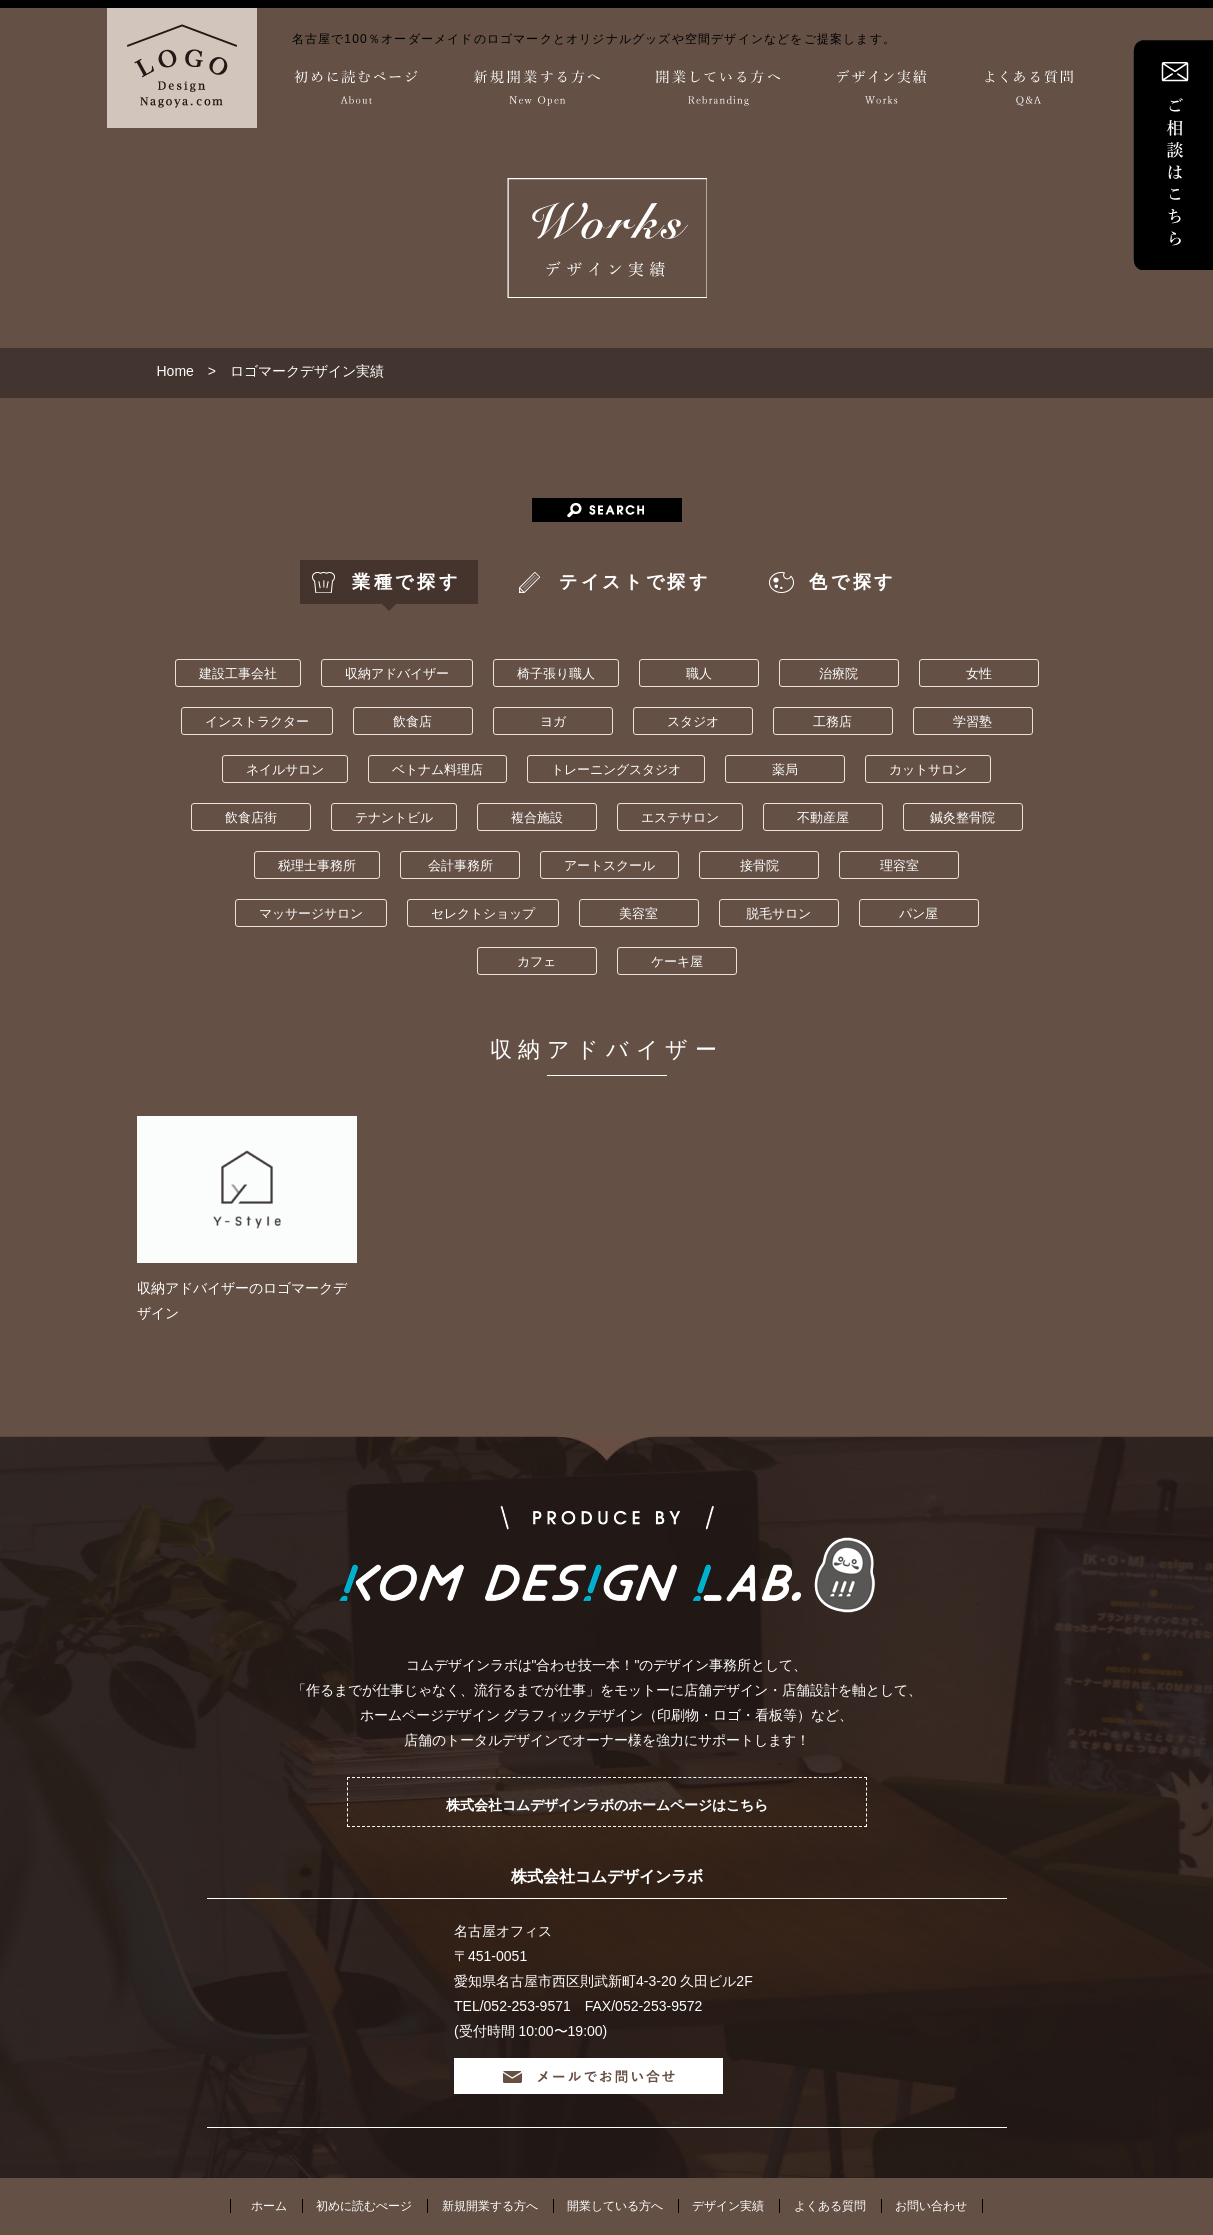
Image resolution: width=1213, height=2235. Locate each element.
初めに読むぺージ (364, 2206)
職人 (699, 673)
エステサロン (680, 817)
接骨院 (759, 865)
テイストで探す (634, 582)
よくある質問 (830, 2206)
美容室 (638, 913)
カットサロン (928, 769)
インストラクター (257, 721)
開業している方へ (615, 2206)
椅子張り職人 (556, 673)
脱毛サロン (778, 913)
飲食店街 (251, 817)
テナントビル (394, 817)
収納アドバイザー (397, 673)
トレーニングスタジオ (616, 769)
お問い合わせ (931, 2206)
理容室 (899, 865)
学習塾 (972, 721)
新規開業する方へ (490, 2206)
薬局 (785, 769)
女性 (979, 673)
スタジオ (693, 721)
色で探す (852, 582)
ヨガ (553, 721)
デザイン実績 (728, 2206)
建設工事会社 (238, 673)
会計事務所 (460, 865)
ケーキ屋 (677, 961)
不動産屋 (823, 817)
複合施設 (537, 817)
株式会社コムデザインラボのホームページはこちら (607, 1805)
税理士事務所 (317, 865)
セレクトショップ (483, 913)
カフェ (536, 961)
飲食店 (412, 721)
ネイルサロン (285, 769)
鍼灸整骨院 (962, 817)
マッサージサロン (311, 913)
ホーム (269, 2206)
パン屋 (918, 913)
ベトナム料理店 (437, 769)
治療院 (838, 673)
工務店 (832, 721)
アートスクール (609, 865)
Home (175, 371)
